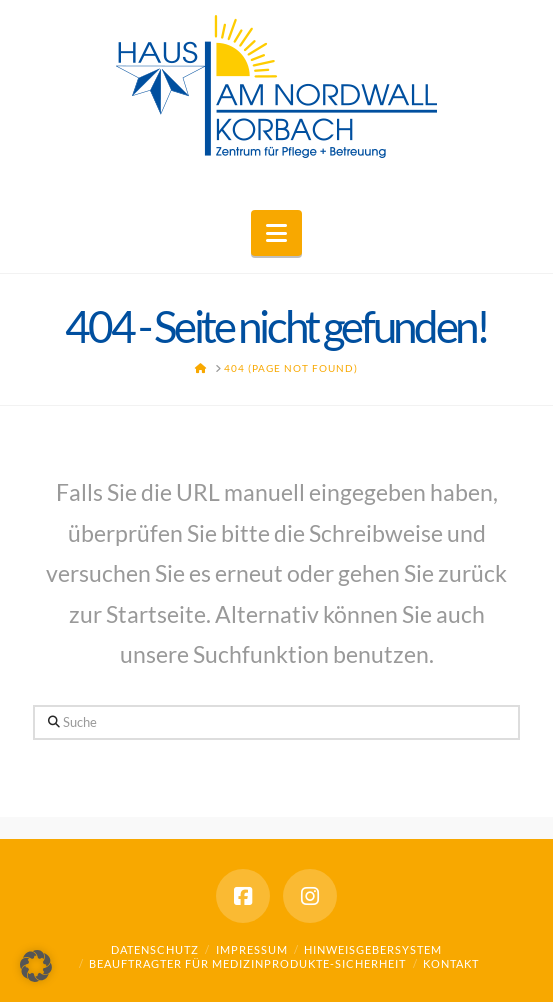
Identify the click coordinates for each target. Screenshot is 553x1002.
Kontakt (451, 963)
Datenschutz (155, 949)
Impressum (252, 949)
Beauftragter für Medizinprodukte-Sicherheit (247, 963)
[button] (276, 233)
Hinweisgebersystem (373, 949)
